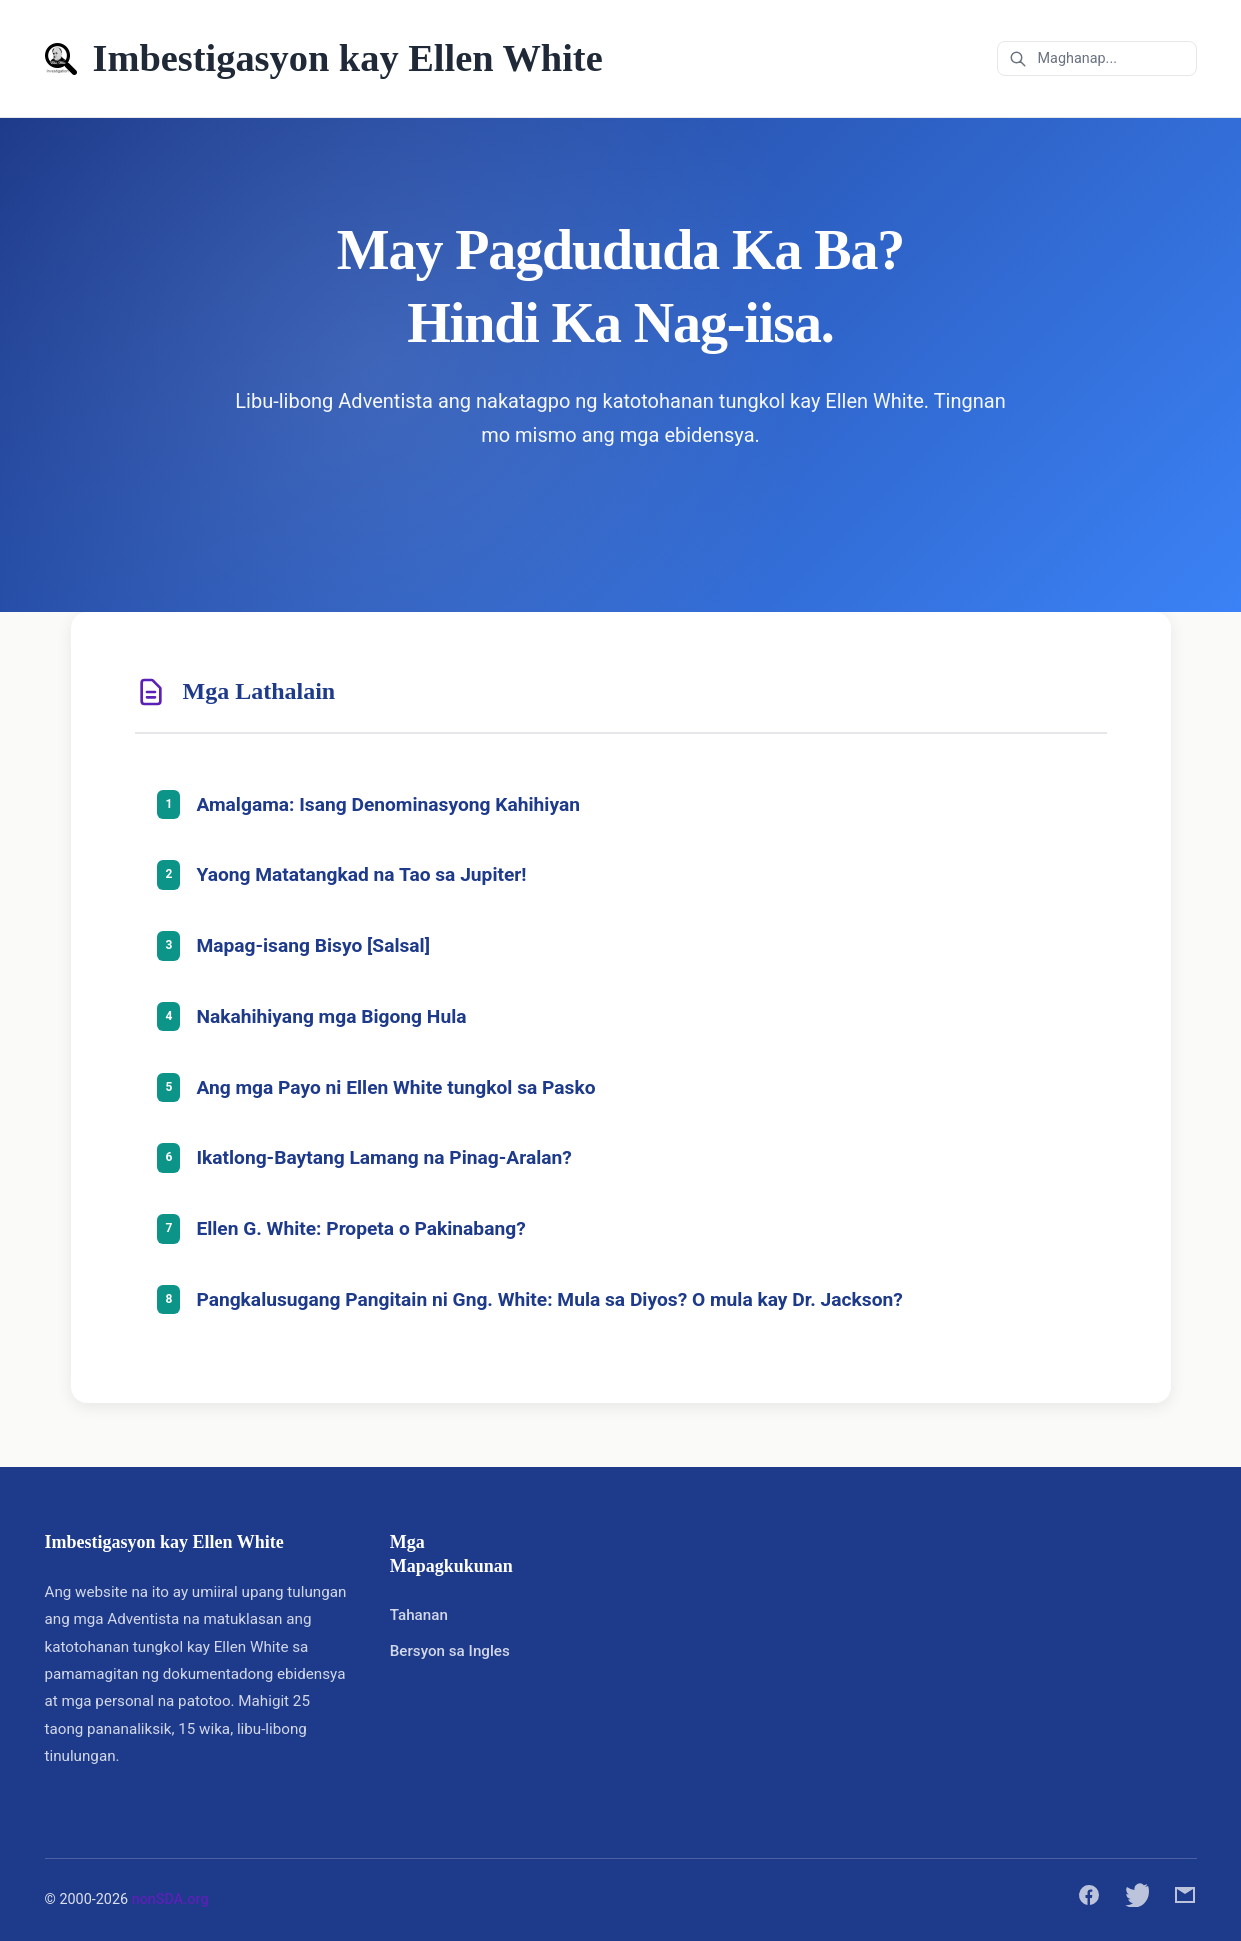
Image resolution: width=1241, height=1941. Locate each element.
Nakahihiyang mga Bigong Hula (332, 1016)
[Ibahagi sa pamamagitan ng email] (1185, 1899)
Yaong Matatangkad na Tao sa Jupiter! (362, 874)
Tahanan (419, 1615)
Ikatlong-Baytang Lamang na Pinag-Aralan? (384, 1157)
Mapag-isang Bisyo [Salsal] (314, 945)
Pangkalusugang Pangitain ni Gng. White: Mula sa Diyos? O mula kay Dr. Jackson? (550, 1299)
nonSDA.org (170, 1899)
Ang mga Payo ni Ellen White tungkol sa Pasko (396, 1087)
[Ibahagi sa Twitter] (1137, 1899)
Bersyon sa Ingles (450, 1651)
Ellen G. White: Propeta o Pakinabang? (361, 1228)
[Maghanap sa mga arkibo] (1097, 58)
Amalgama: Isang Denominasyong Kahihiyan (389, 804)
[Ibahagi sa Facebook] (1089, 1899)
